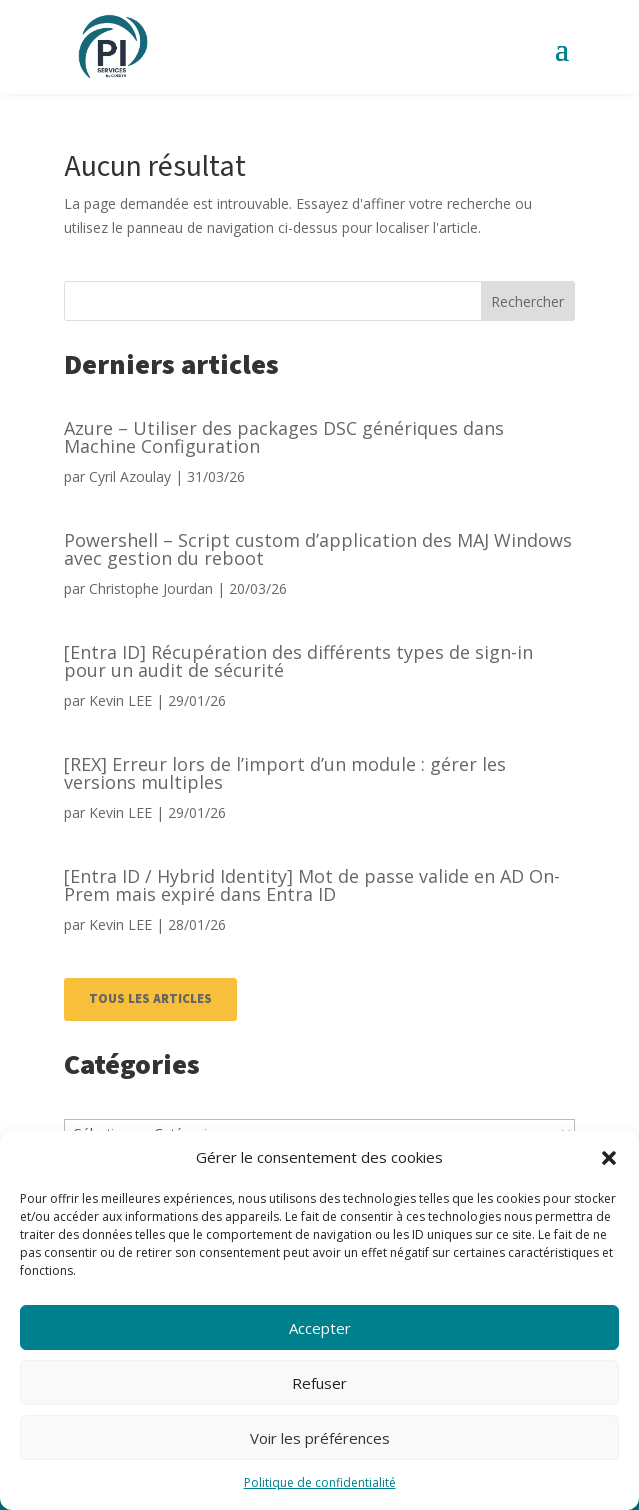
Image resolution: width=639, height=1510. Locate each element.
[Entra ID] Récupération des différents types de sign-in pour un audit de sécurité (298, 661)
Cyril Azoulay (130, 476)
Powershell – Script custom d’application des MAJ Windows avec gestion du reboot (318, 549)
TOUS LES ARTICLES (150, 999)
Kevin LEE (120, 700)
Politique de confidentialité (320, 1482)
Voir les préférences (320, 1438)
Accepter (320, 1328)
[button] (609, 1158)
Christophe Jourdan (151, 588)
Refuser (319, 1383)
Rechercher (527, 301)
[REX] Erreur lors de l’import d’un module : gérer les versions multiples (285, 773)
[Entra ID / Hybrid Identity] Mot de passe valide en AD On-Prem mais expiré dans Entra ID (312, 885)
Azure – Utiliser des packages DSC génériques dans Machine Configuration (284, 437)
